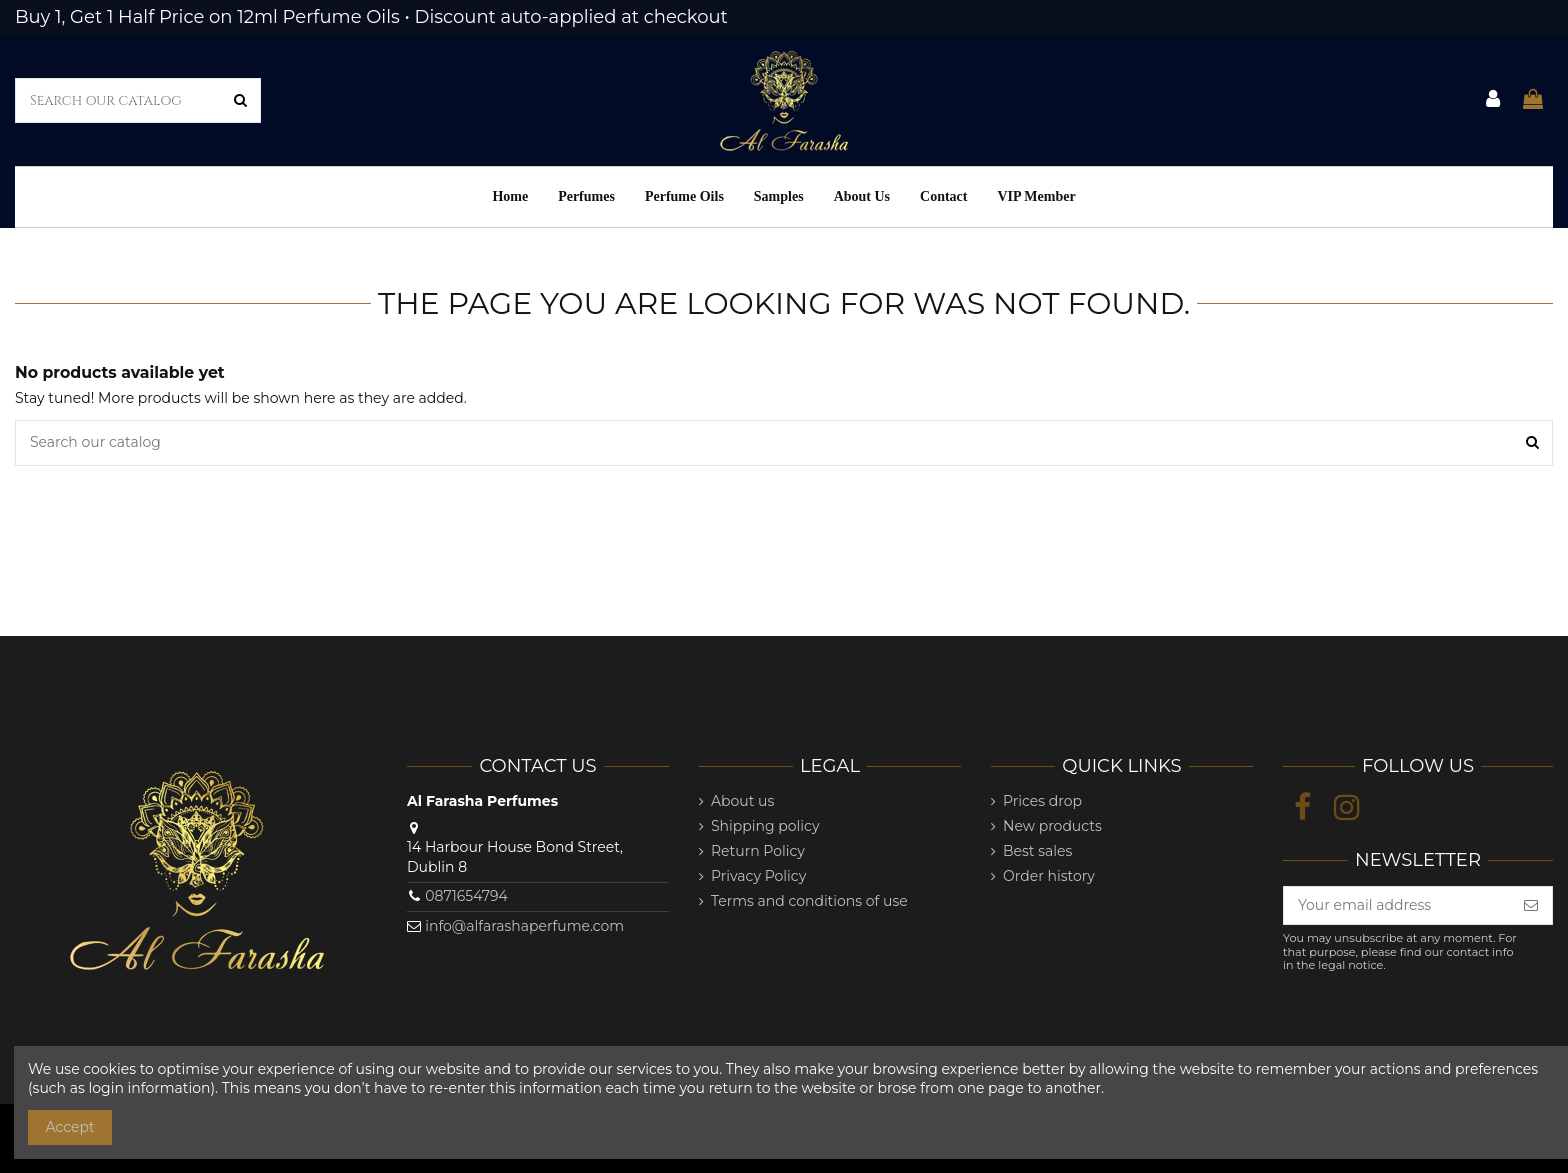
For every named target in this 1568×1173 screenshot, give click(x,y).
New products (1052, 826)
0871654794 (466, 896)
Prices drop (1042, 801)
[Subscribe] (1531, 906)
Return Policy (758, 851)
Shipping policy (765, 826)
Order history (1049, 876)
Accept (70, 1127)
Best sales (1037, 851)
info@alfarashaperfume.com (524, 926)
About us (742, 801)
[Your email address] (1397, 906)
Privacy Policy (758, 876)
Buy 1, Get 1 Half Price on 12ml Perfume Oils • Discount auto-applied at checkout (371, 17)
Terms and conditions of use (809, 901)
